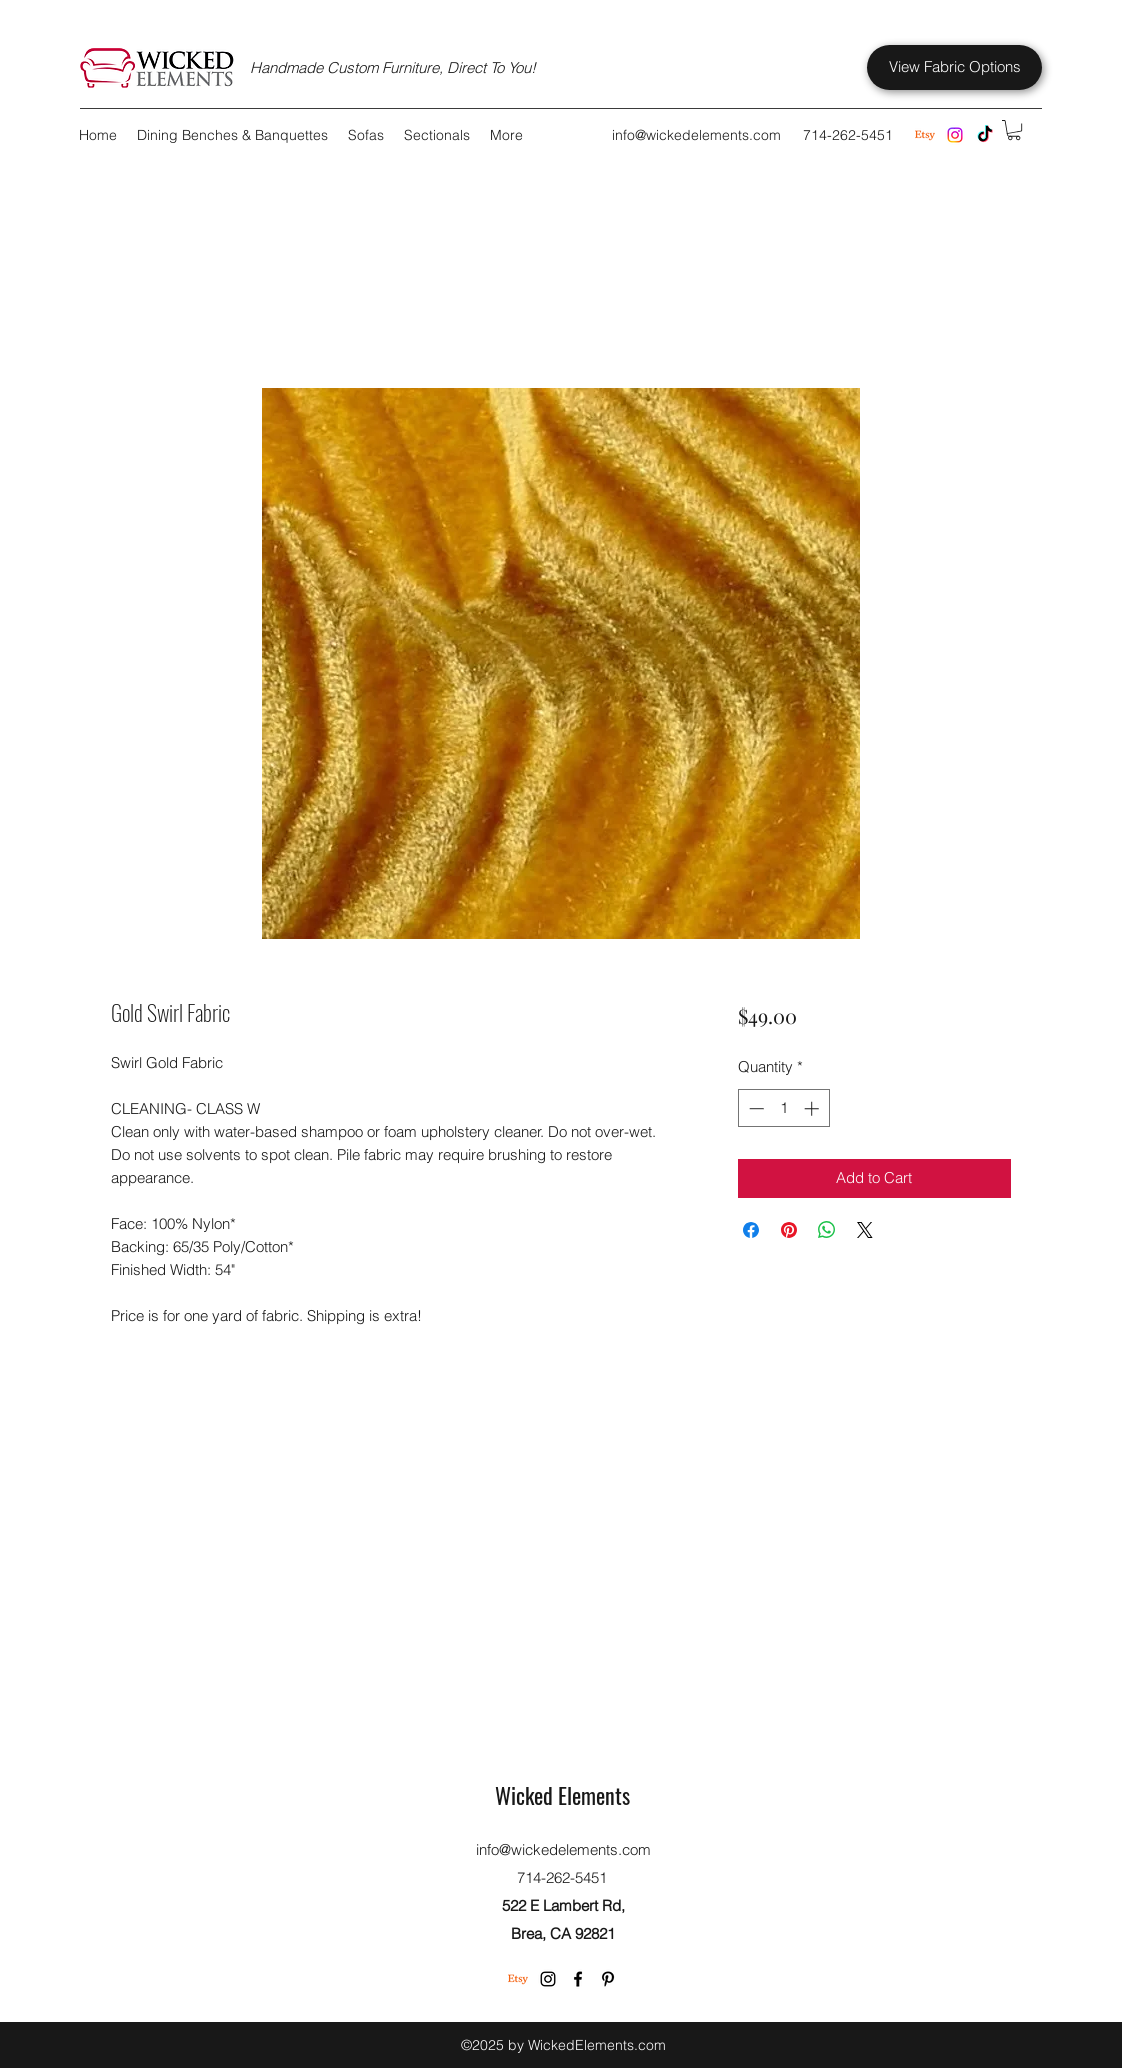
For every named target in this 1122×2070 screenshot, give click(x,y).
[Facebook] (578, 1979)
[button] (1014, 130)
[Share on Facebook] (751, 1230)
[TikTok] (985, 135)
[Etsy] (518, 1979)
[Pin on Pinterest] (789, 1230)
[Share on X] (865, 1230)
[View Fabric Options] (954, 67)
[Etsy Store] (925, 135)
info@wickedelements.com (696, 135)
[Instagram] (955, 135)
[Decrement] (754, 1108)
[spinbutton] (783, 1108)
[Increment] (813, 1108)
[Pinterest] (608, 1979)
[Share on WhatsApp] (827, 1230)
